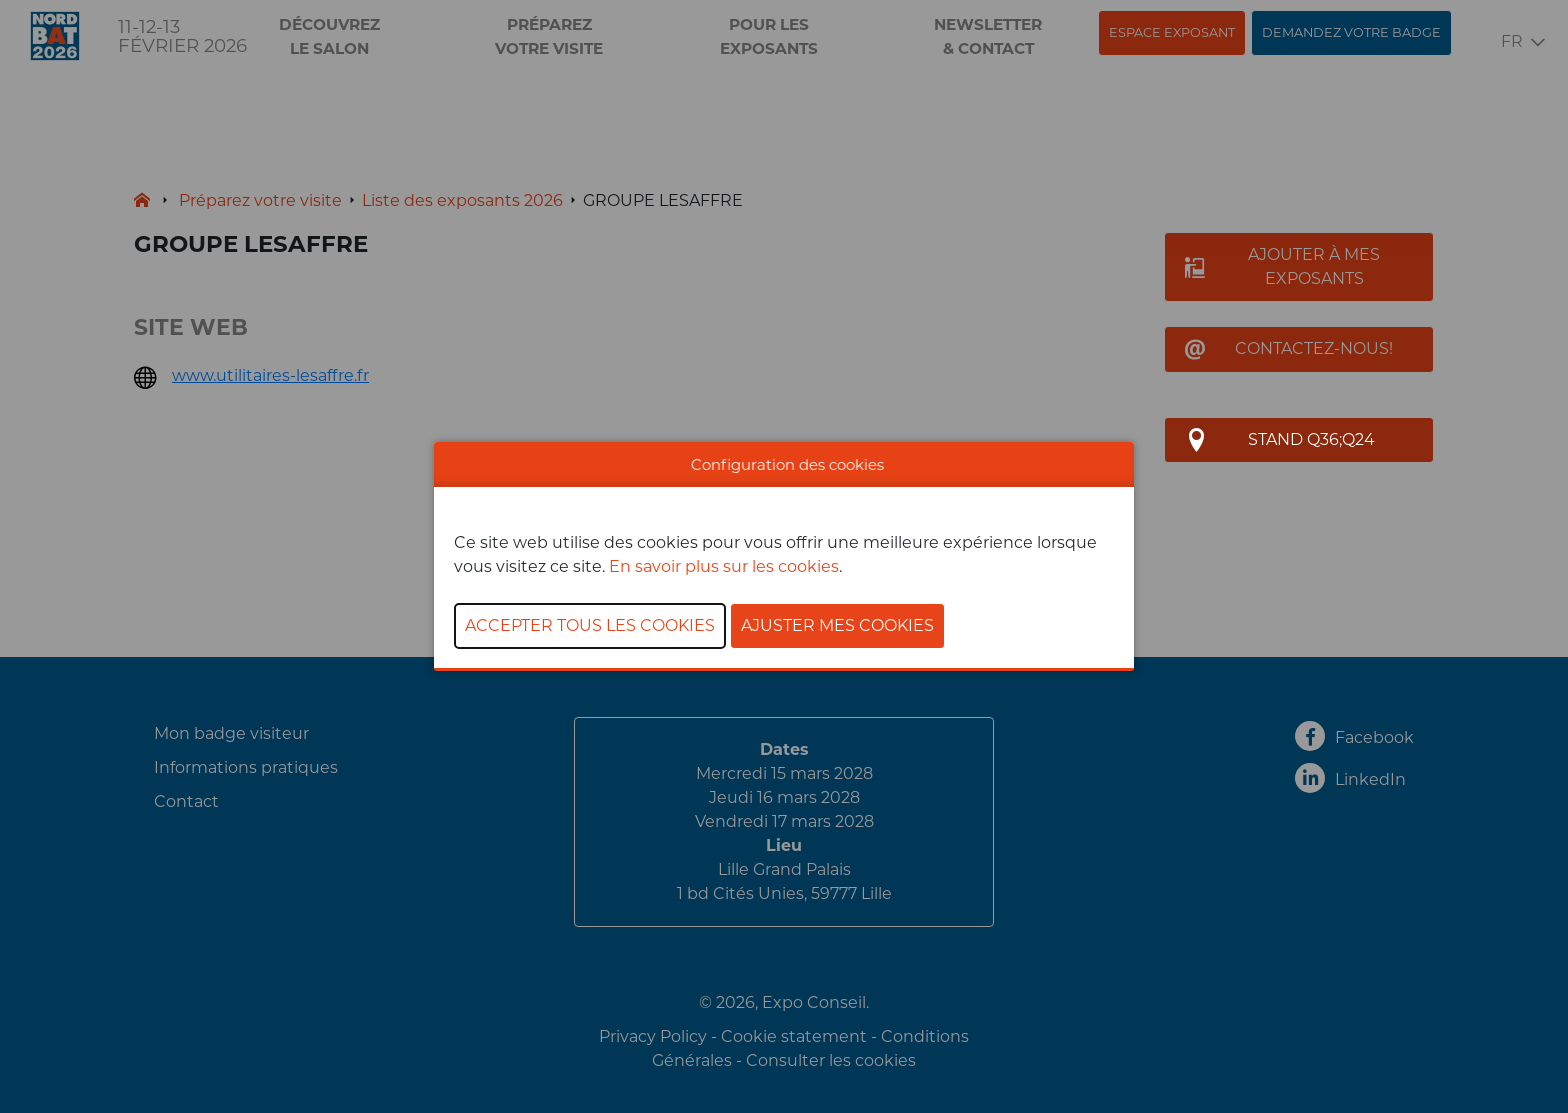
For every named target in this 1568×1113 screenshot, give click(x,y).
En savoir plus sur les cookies (724, 566)
